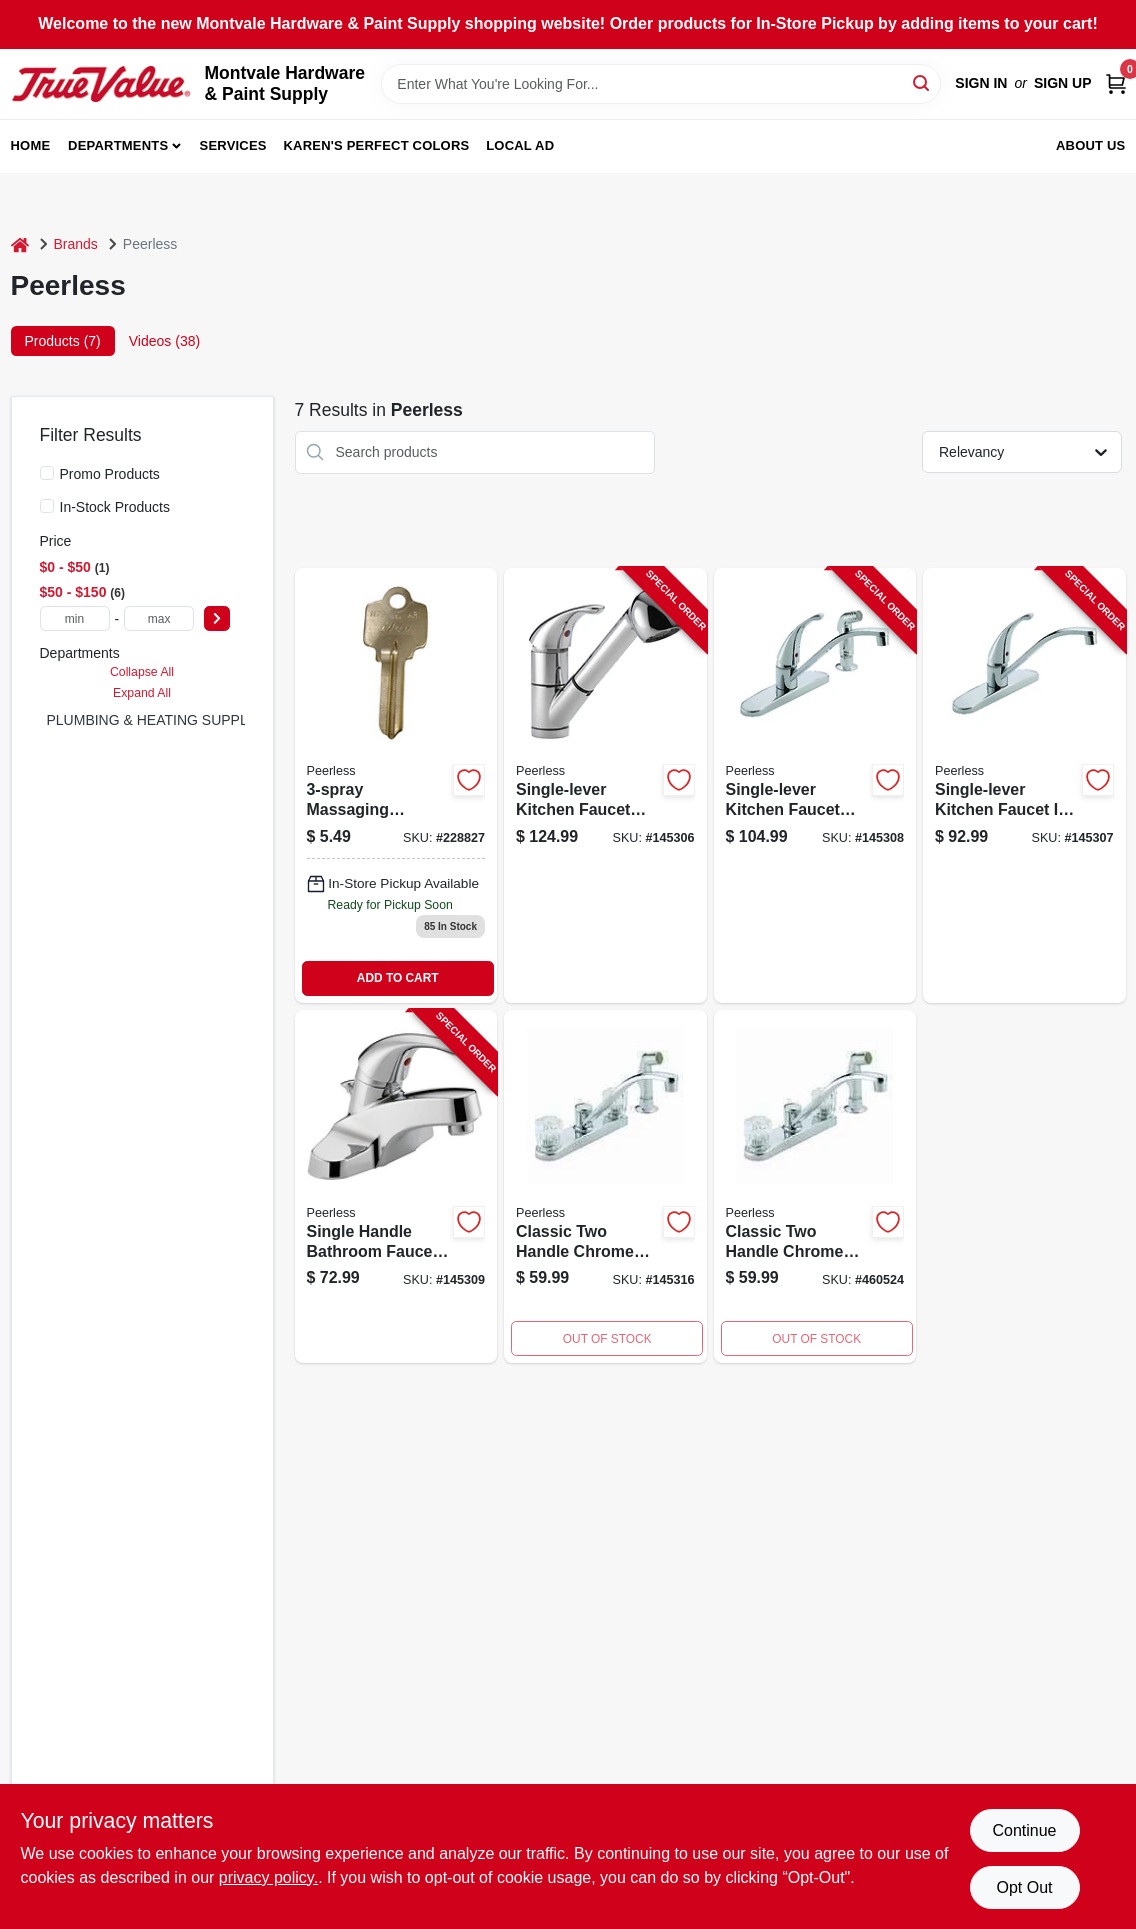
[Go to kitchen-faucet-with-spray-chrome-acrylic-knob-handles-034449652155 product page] (605, 1187)
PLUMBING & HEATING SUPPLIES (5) (169, 720)
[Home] (20, 244)
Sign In (981, 83)
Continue (1024, 1830)
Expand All (142, 693)
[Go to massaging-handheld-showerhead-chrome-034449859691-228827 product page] (396, 785)
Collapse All (142, 672)
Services (233, 145)
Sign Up (1063, 83)
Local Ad (520, 145)
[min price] (75, 618)
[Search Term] (661, 84)
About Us (1091, 145)
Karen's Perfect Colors (377, 145)
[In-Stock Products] (47, 506)
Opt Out (1024, 1887)
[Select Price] (217, 618)
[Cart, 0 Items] (1116, 83)
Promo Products (110, 474)
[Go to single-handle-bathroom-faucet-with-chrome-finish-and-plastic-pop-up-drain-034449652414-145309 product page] (396, 1187)
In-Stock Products (115, 507)
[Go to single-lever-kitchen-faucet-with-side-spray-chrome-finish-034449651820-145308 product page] (815, 785)
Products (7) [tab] (63, 341)
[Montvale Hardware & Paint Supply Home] (101, 84)
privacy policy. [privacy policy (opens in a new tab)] (268, 1877)
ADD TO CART (398, 978)
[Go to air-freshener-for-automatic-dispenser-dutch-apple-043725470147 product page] (815, 1187)
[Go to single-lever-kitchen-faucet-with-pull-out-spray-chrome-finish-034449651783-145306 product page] (605, 785)
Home (31, 145)
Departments (118, 145)
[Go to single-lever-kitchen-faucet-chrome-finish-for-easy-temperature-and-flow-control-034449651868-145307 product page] (1024, 785)
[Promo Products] (47, 473)
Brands (76, 244)
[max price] (159, 618)
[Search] (922, 82)
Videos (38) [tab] (164, 341)
